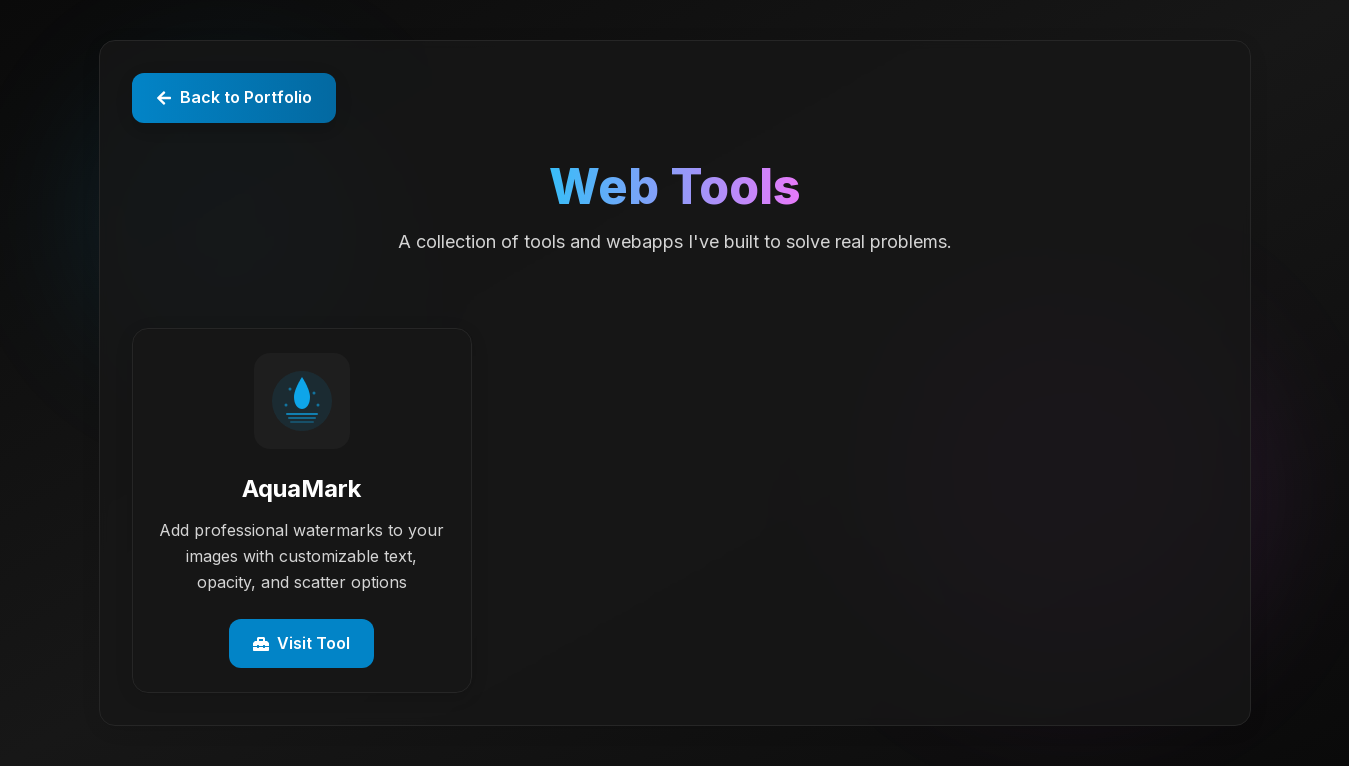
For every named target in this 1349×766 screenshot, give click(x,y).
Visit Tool (301, 643)
